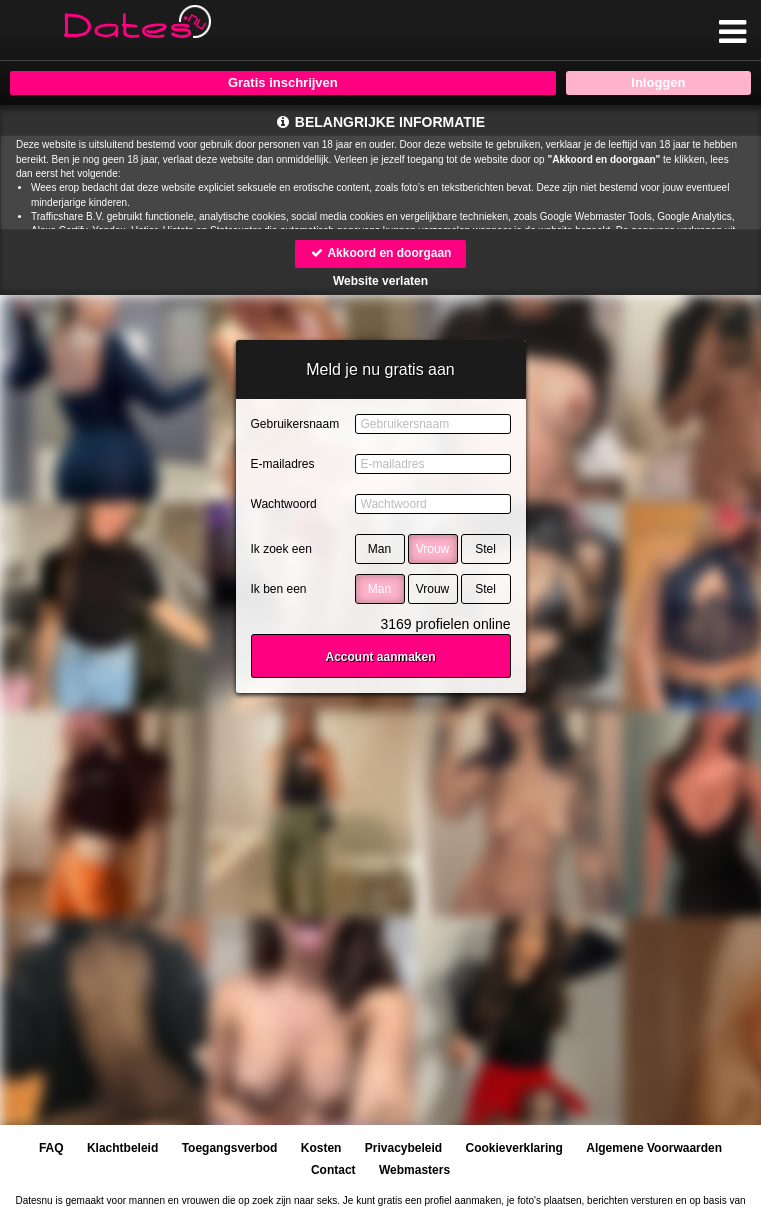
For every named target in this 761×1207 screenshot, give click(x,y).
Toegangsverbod (230, 1148)
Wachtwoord (284, 504)
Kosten (321, 1148)
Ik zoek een (281, 549)
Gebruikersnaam (295, 424)
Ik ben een (279, 589)
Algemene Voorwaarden (654, 1148)
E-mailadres (283, 464)
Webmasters (414, 1170)
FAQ (51, 1148)
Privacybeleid (403, 1148)
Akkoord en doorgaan (381, 253)
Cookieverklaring (514, 1148)
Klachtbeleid (122, 1148)
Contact (333, 1170)
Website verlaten (380, 281)
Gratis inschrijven (283, 82)
